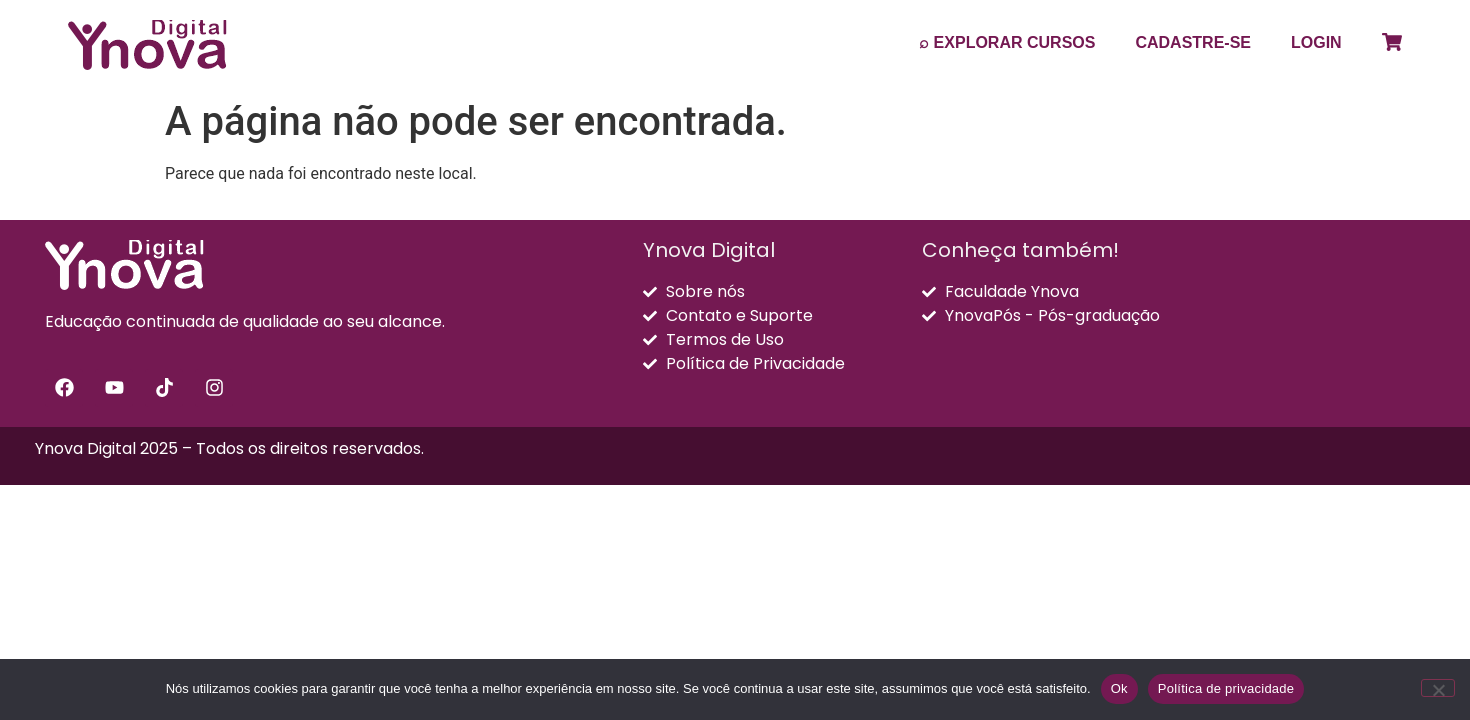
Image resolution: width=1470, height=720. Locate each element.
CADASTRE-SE (1193, 42)
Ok (1119, 688)
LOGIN (1316, 42)
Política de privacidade (1226, 688)
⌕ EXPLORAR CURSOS (1007, 42)
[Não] (1438, 688)
